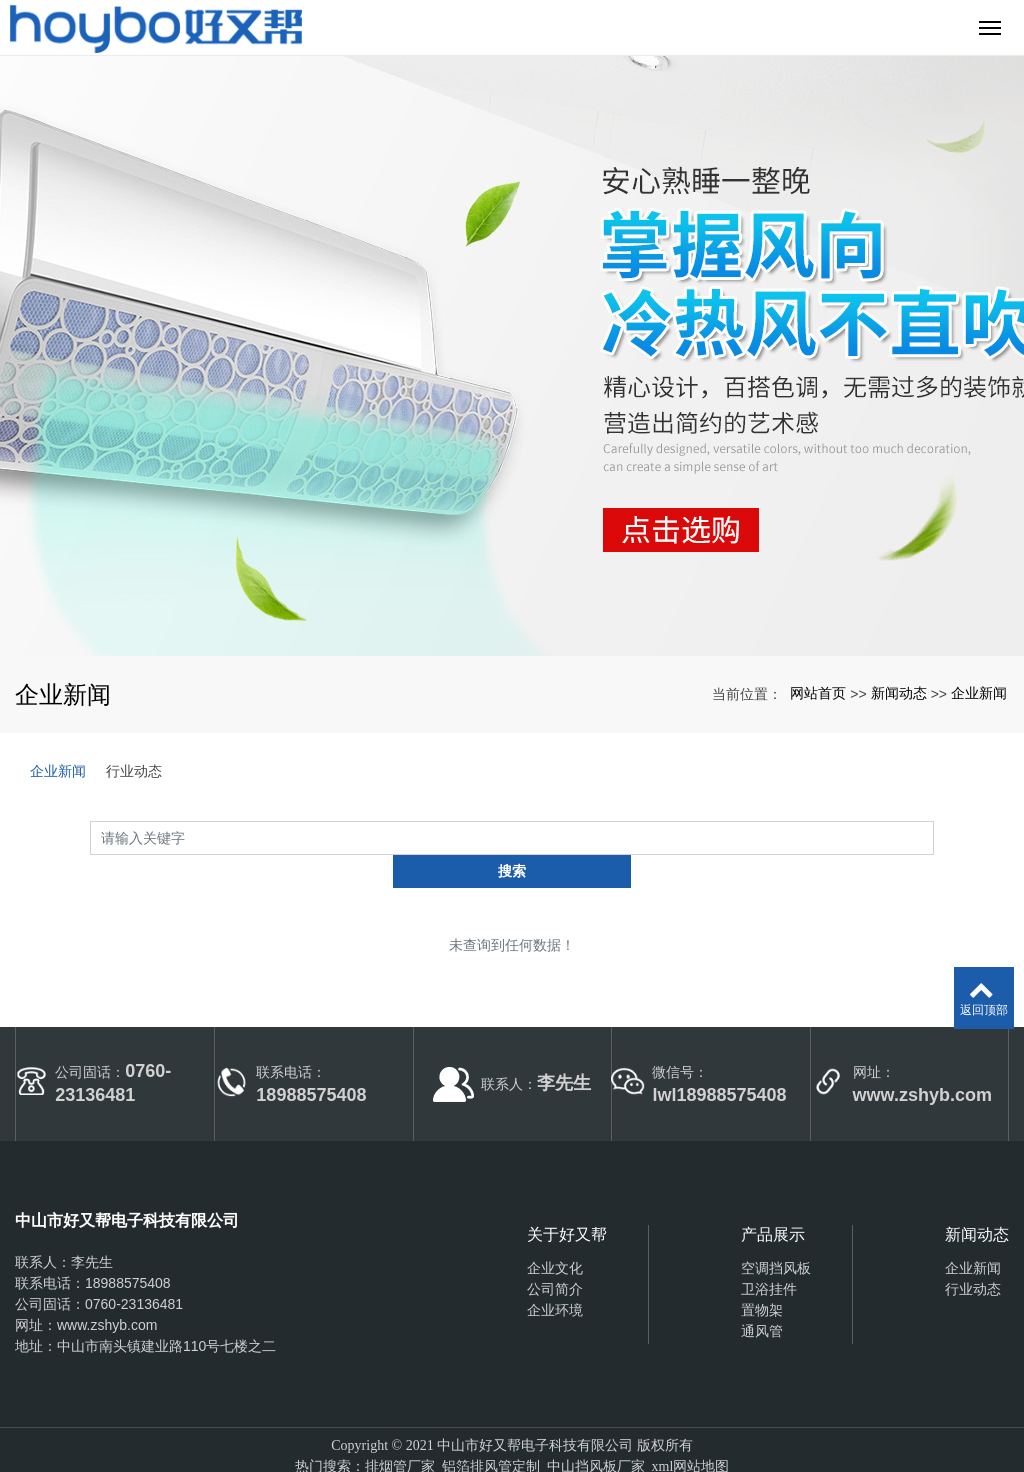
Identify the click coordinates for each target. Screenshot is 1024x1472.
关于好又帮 (567, 1200)
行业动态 (134, 771)
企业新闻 (979, 693)
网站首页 (818, 693)
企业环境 (555, 1276)
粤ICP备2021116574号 (512, 1454)
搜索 (934, 837)
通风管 (762, 1297)
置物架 (762, 1276)
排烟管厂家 (400, 1433)
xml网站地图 (691, 1433)
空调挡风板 (776, 1234)
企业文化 (555, 1234)
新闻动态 (899, 693)
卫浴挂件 (769, 1255)
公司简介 (555, 1255)
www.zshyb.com (107, 1292)
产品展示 (773, 1200)
